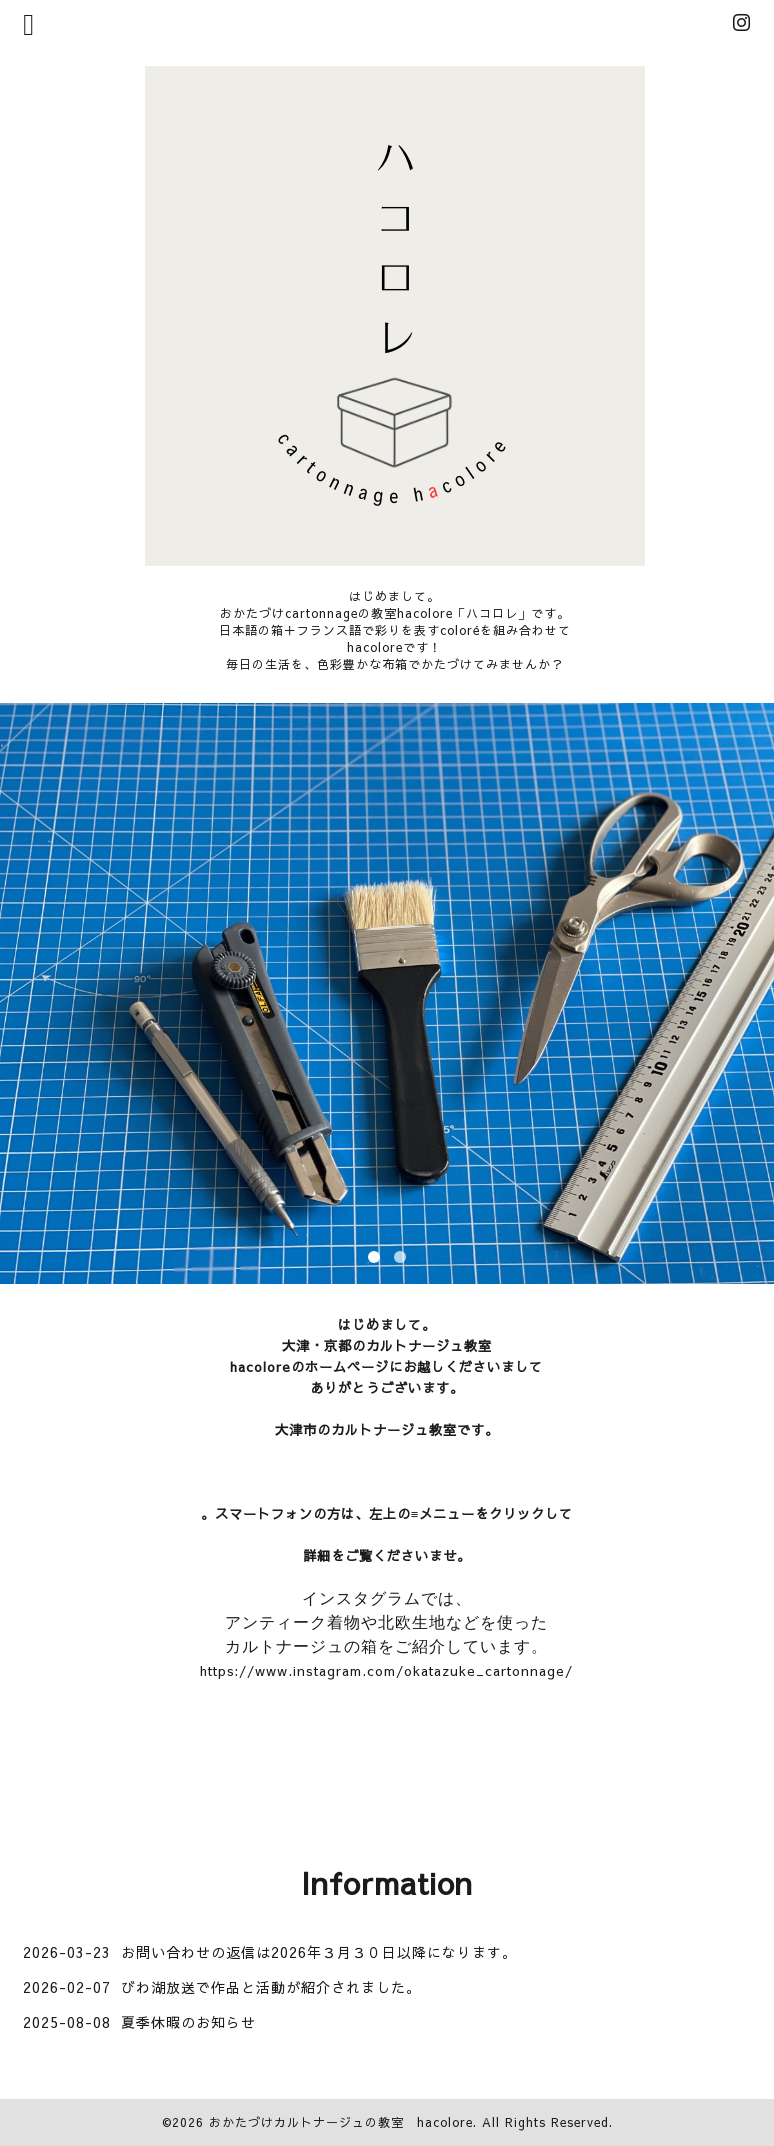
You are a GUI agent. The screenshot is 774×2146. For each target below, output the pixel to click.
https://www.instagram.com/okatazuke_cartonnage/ (386, 1670)
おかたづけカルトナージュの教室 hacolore (341, 2122)
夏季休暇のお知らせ (188, 2022)
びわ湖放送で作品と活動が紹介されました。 (271, 1987)
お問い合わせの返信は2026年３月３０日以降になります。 (319, 1952)
